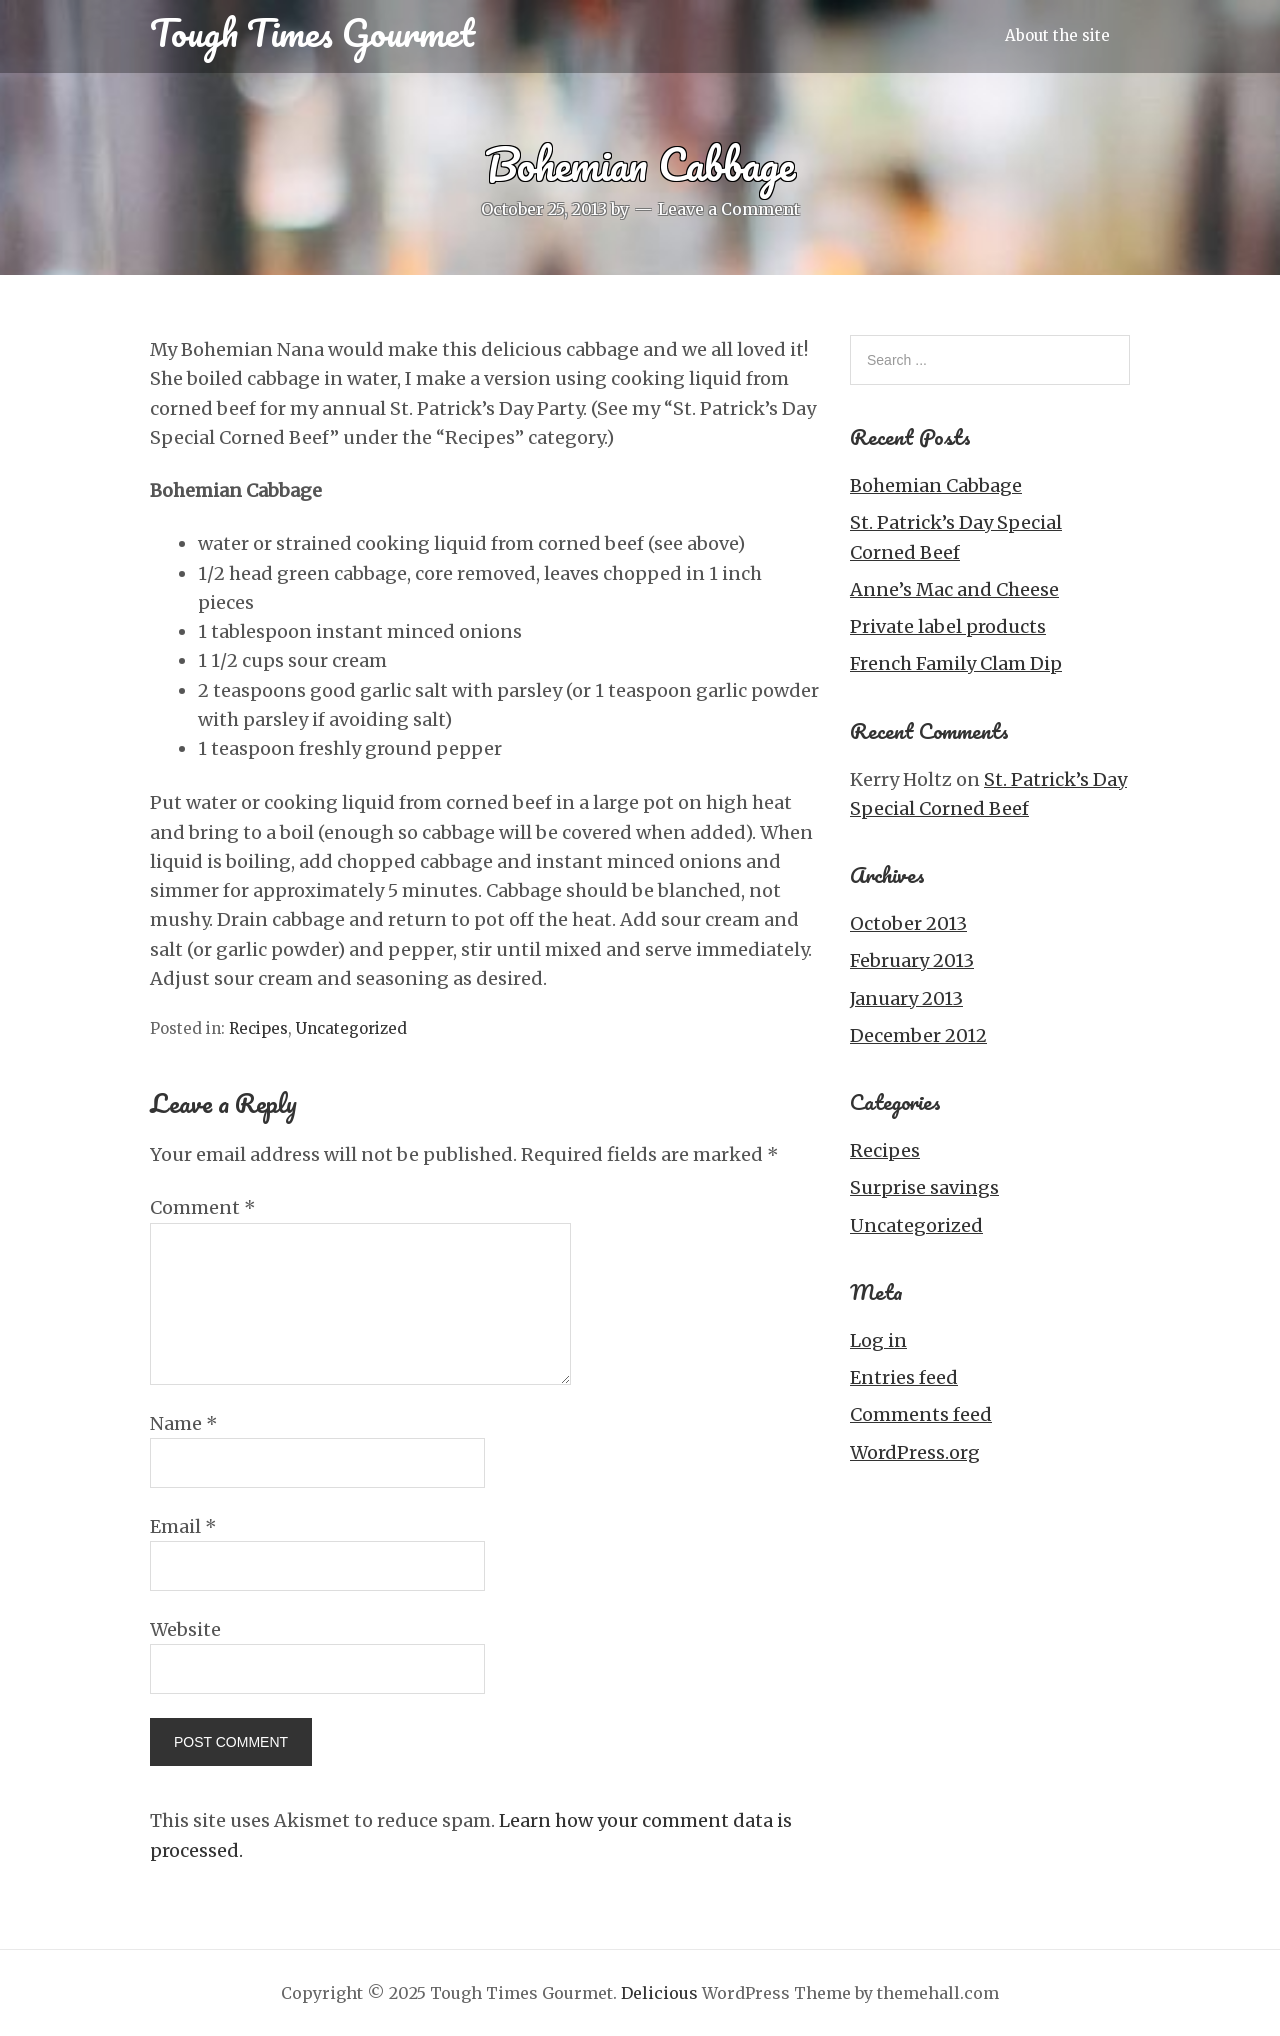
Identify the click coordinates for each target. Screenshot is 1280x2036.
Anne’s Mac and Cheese (954, 589)
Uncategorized (351, 1028)
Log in (878, 1340)
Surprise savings (924, 1187)
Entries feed (904, 1377)
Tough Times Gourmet (312, 32)
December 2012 (918, 1035)
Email (183, 1526)
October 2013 (908, 923)
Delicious (659, 1993)
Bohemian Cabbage (936, 485)
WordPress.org (915, 1452)
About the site (1057, 35)
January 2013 (906, 998)
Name (184, 1423)
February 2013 (912, 960)
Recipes (258, 1028)
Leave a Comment (729, 209)
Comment (203, 1207)
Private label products (948, 626)
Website (185, 1629)
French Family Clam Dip (956, 663)
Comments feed (921, 1414)
